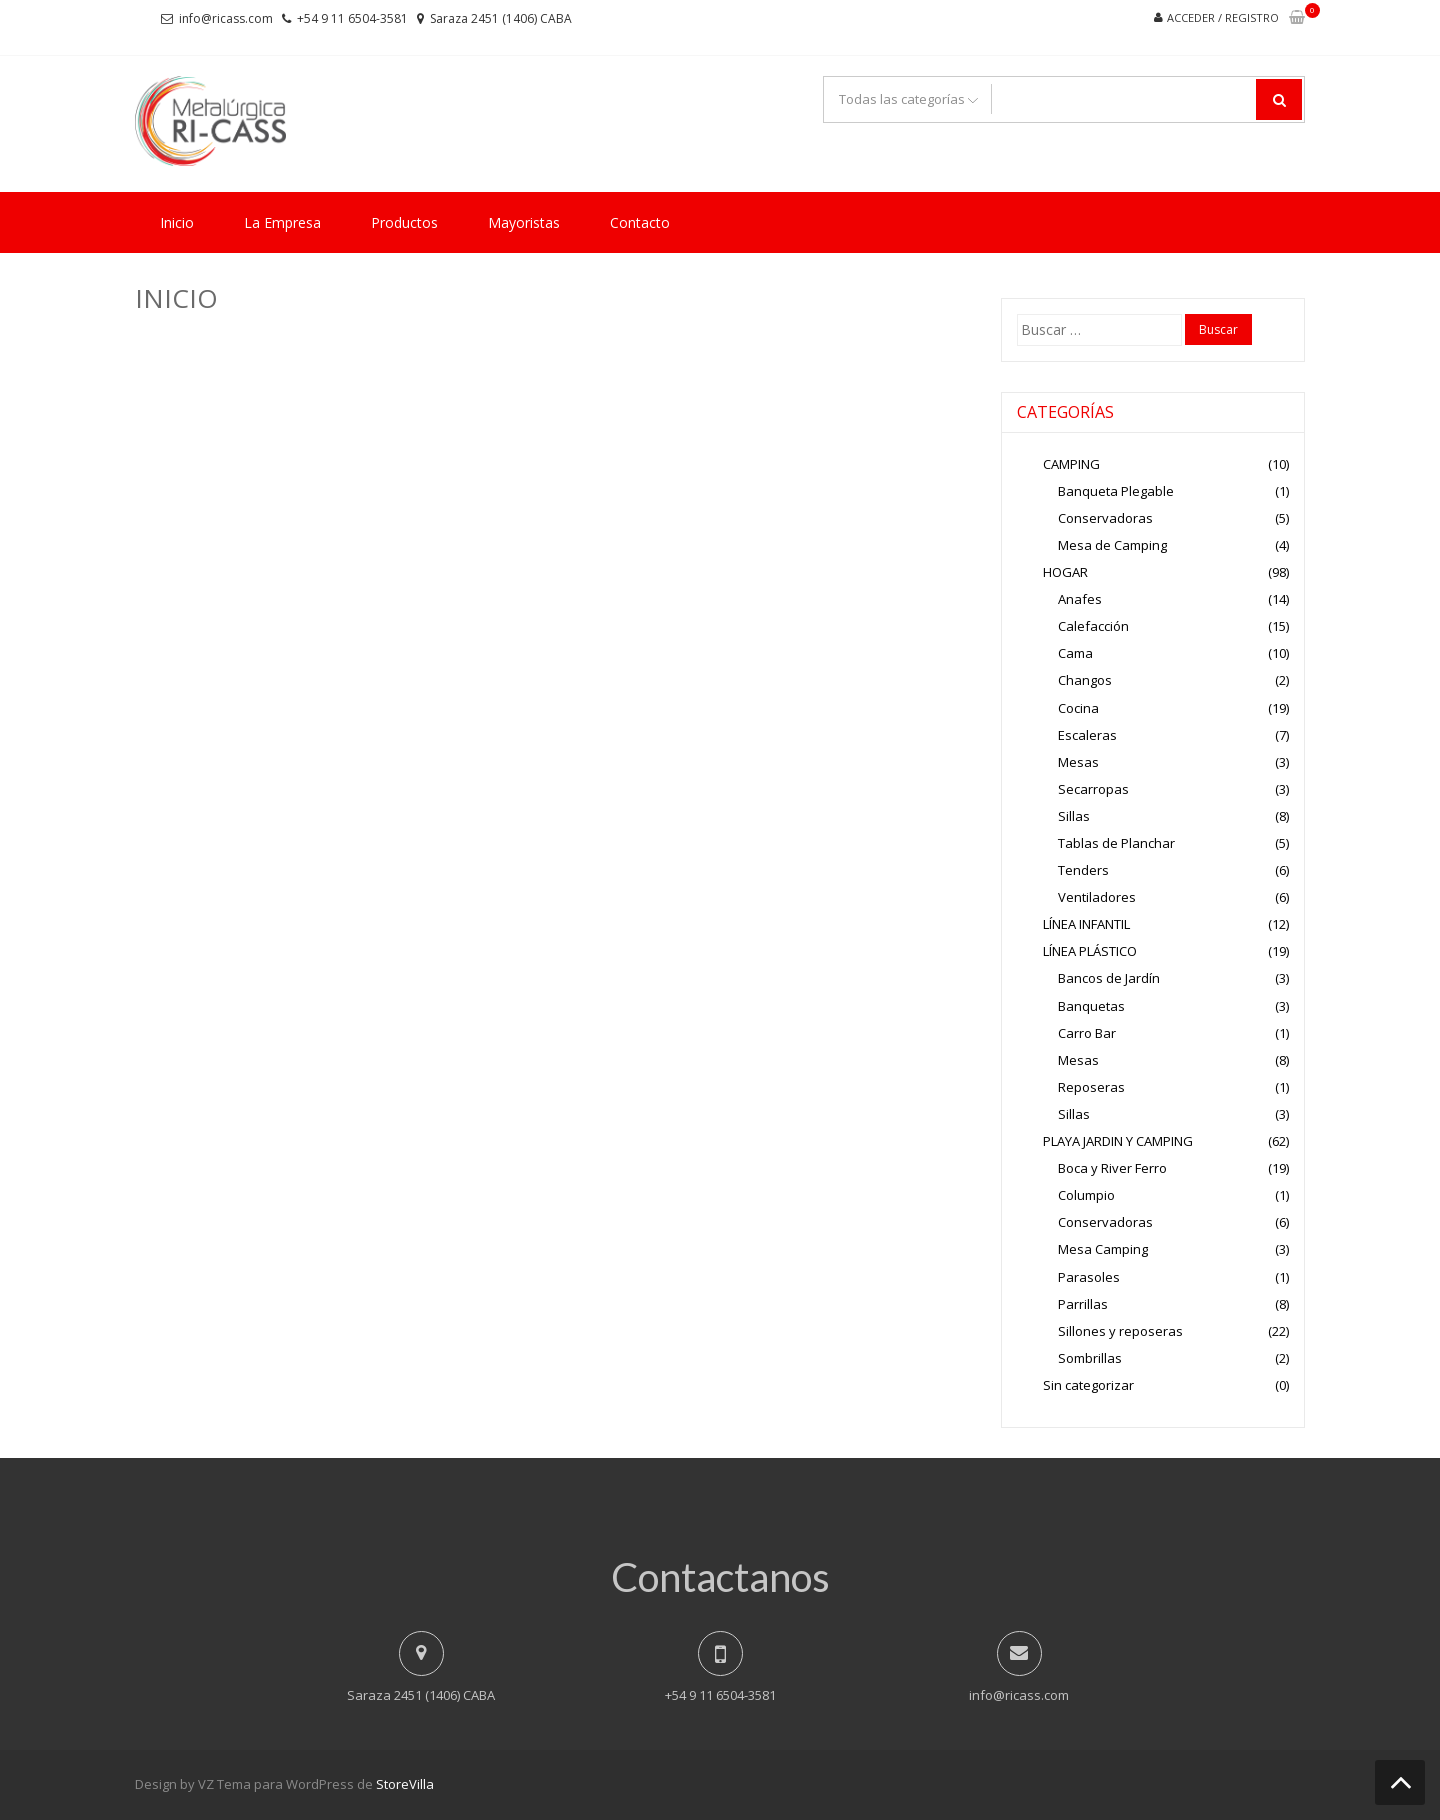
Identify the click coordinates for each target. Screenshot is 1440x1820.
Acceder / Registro (1223, 17)
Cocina (1078, 708)
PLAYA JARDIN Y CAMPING (1118, 1141)
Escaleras (1087, 735)
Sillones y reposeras (1120, 1331)
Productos (404, 222)
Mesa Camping (1103, 1249)
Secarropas (1093, 789)
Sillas (1074, 816)
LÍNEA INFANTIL (1086, 924)
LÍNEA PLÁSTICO (1090, 951)
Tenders (1083, 870)
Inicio (177, 222)
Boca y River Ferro (1112, 1168)
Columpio (1086, 1195)
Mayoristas (524, 222)
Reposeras (1091, 1087)
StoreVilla (405, 1784)
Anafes (1080, 599)
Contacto (640, 222)
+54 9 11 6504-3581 (352, 18)
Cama (1075, 653)
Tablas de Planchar (1116, 843)
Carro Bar (1087, 1033)
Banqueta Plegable (1116, 491)
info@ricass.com (226, 18)
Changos (1085, 680)
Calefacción (1093, 626)
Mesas (1078, 762)
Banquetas (1091, 1006)
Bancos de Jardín (1109, 978)
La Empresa (282, 222)
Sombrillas (1090, 1358)
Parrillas (1083, 1304)
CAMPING (1071, 464)
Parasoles (1089, 1277)
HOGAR (1065, 572)
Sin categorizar (1088, 1385)
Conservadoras (1105, 518)
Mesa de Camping (1112, 545)
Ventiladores (1097, 897)
